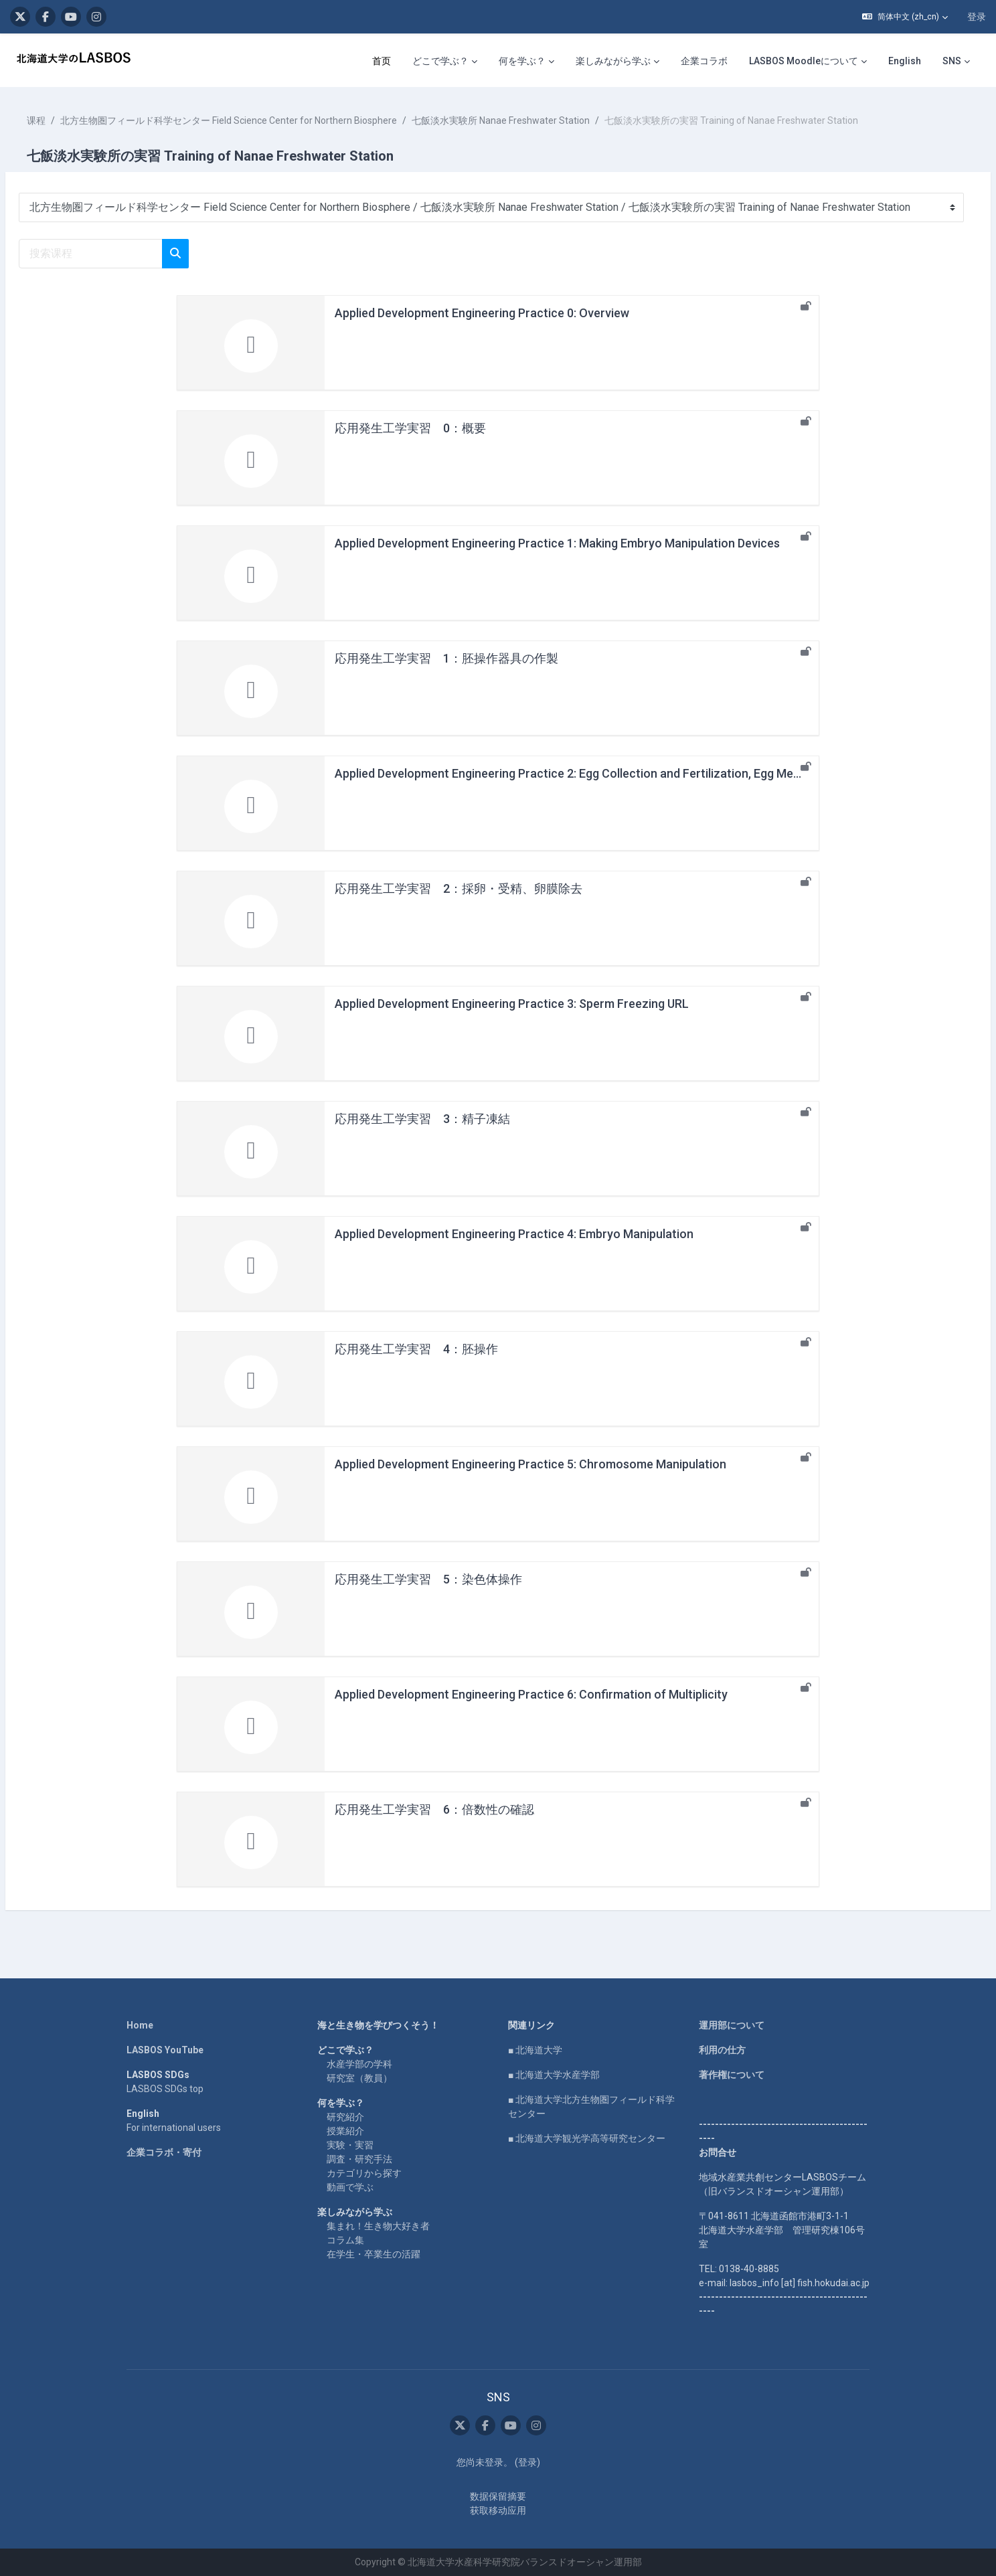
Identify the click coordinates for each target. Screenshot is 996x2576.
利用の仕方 (722, 2050)
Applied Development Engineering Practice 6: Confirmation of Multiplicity (531, 1694)
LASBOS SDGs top (165, 2088)
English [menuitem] (904, 61)
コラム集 (345, 2240)
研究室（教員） (359, 2078)
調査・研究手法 (359, 2159)
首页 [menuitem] (381, 61)
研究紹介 (345, 2117)
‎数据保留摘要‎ (498, 2496)
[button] (905, 16)
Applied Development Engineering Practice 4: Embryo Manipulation (514, 1234)
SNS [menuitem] (951, 61)
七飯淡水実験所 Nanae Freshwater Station (533, 120)
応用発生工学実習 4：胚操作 (416, 1349)
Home (140, 2025)
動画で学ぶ (350, 2187)
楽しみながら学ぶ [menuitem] (613, 61)
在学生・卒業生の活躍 (373, 2254)
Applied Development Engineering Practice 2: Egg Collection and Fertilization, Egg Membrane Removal (609, 773)
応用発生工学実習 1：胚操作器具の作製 (446, 658)
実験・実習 (350, 2145)
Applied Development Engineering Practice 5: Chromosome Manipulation (530, 1464)
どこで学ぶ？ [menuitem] (440, 61)
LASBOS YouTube (165, 2050)
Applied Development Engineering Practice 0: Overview (482, 313)
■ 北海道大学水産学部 (554, 2074)
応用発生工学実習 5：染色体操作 (428, 1579)
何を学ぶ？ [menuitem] (522, 61)
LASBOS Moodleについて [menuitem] (803, 61)
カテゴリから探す (364, 2173)
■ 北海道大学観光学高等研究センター (586, 2138)
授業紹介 (345, 2131)
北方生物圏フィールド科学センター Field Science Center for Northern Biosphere (260, 120)
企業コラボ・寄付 (164, 2152)
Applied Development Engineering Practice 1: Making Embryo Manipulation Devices (557, 543)
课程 (68, 120)
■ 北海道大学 (535, 2050)
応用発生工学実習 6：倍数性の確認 (434, 1809)
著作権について (731, 2074)
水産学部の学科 (359, 2064)
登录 (976, 16)
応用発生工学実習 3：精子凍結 (422, 1119)
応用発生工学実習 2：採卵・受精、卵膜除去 (458, 888)
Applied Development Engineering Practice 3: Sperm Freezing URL (512, 1004)
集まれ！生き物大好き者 (378, 2226)
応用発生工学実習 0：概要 (410, 428)
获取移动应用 (498, 2510)
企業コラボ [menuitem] (704, 61)
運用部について (731, 2025)
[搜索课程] (123, 253)
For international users (174, 2127)
